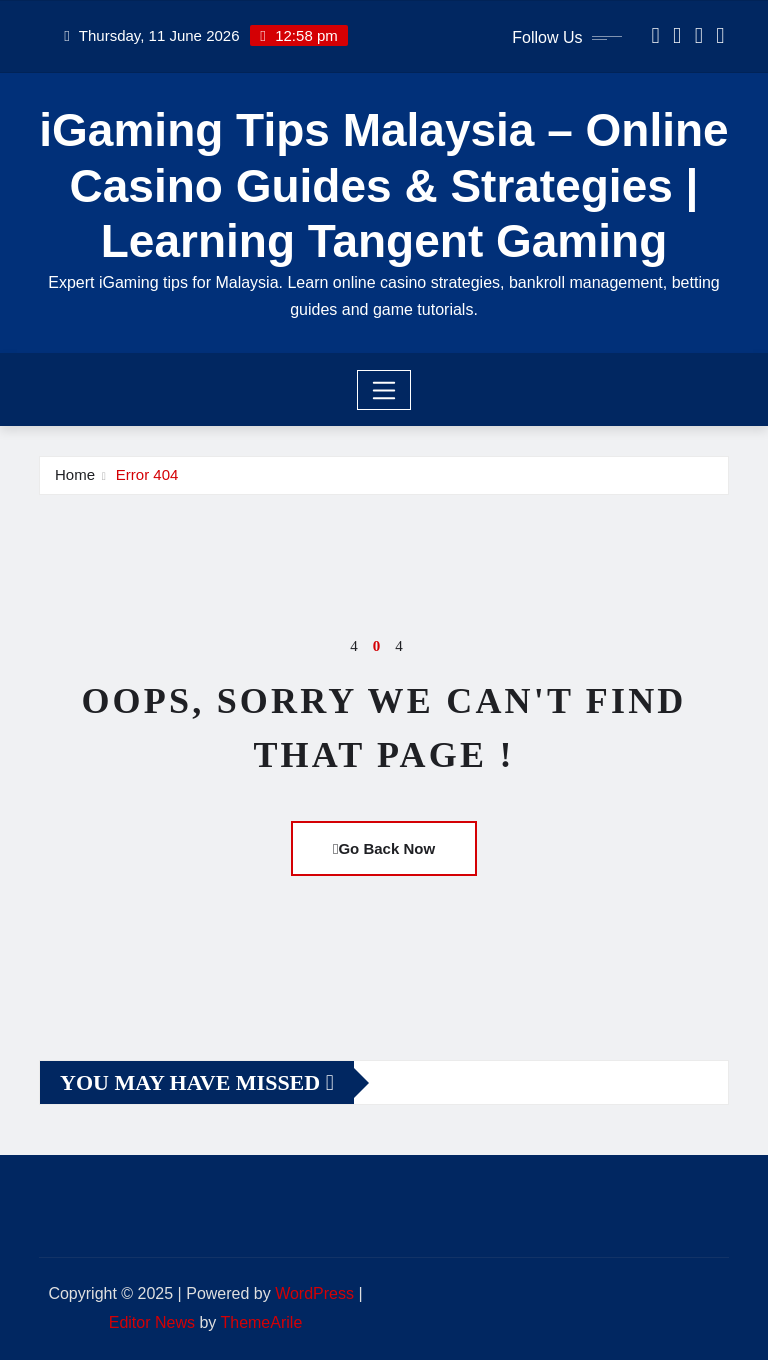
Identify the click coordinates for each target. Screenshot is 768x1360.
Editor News (152, 1322)
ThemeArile (261, 1322)
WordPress (314, 1293)
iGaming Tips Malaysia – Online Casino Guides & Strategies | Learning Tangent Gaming (383, 185)
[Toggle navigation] (384, 390)
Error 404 (147, 474)
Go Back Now (384, 848)
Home (75, 474)
